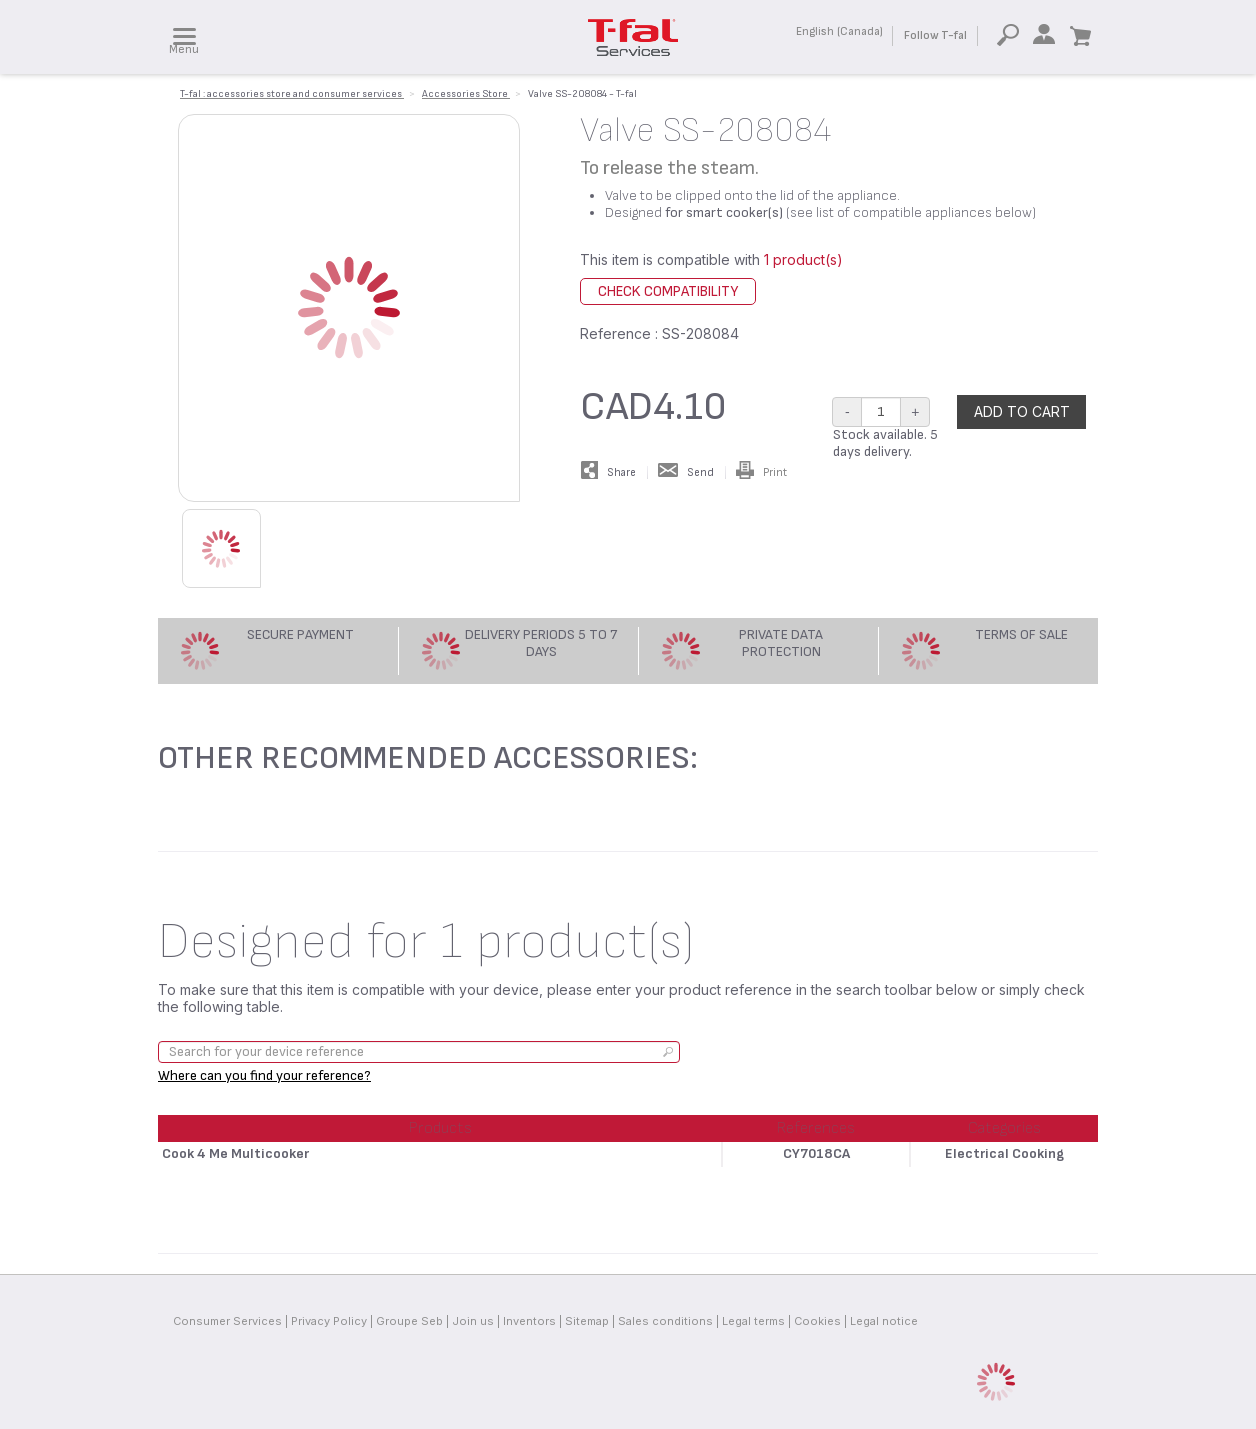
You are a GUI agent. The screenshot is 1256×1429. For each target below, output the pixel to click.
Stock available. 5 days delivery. (885, 443)
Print (761, 472)
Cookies (817, 1321)
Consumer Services (227, 1321)
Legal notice (884, 1321)
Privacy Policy (329, 1321)
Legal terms (753, 1321)
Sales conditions (665, 1321)
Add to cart (1022, 411)
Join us (473, 1321)
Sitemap (587, 1321)
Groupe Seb (409, 1321)
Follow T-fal (935, 35)
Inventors (529, 1321)
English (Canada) (839, 31)
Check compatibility (668, 291)
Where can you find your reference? (264, 1075)
